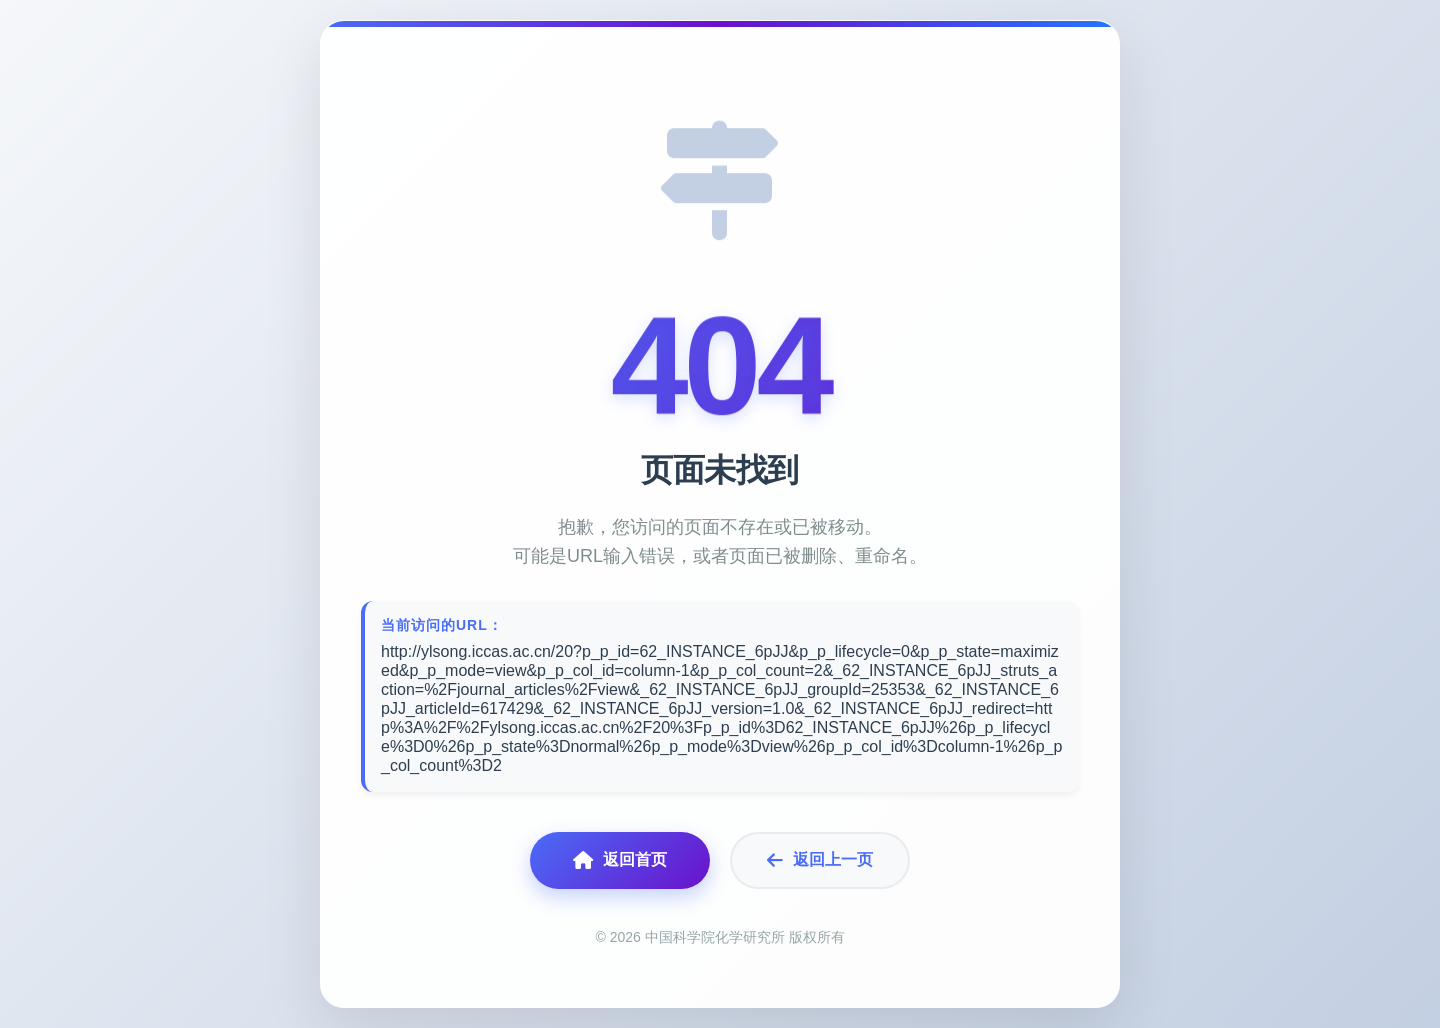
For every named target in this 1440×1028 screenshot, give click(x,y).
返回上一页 (820, 860)
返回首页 (620, 860)
